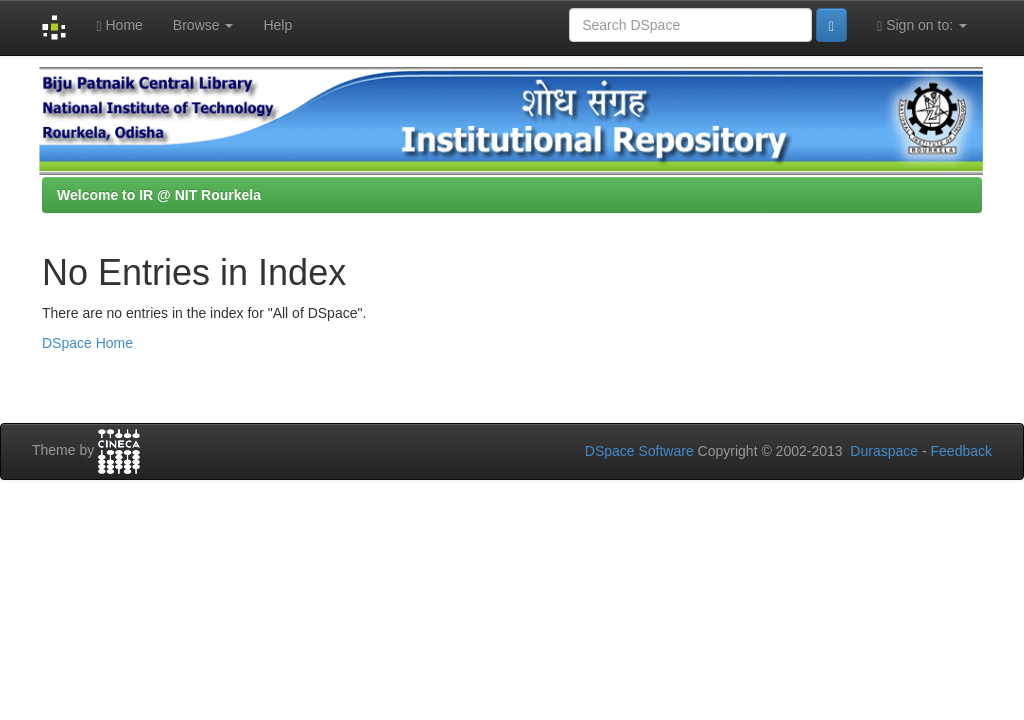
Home (119, 25)
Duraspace (884, 451)
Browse (203, 25)
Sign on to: (922, 25)
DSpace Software (639, 451)
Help (277, 25)
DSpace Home (87, 343)
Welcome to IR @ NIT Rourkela (159, 195)
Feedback (961, 451)
